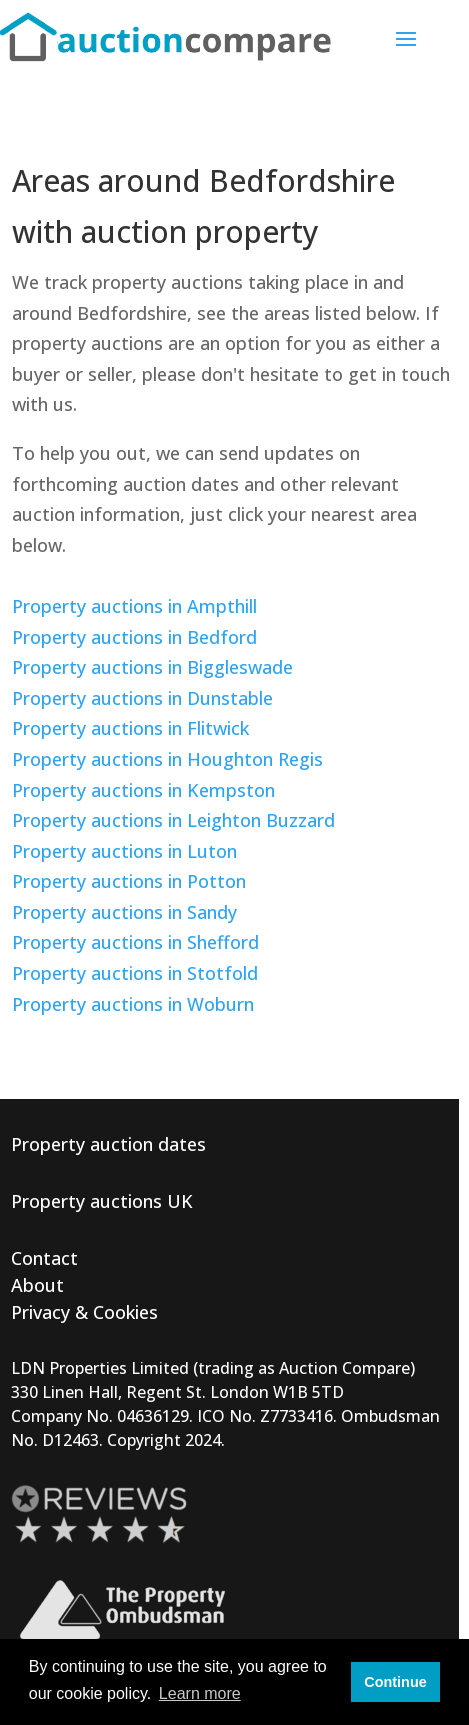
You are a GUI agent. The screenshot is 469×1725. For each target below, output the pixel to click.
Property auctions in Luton (124, 851)
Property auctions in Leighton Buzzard (173, 820)
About (37, 1285)
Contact (44, 1258)
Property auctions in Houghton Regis (167, 759)
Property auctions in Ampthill (134, 606)
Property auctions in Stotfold (135, 973)
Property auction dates (108, 1144)
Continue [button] (395, 1682)
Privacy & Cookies (84, 1312)
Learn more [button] (200, 1693)
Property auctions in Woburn (133, 1004)
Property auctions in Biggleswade (152, 667)
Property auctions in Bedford (134, 637)
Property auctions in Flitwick (130, 728)
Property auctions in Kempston (143, 790)
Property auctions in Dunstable (142, 698)
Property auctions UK (102, 1201)
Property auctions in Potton (129, 881)
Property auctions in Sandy (124, 912)
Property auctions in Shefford (135, 942)
